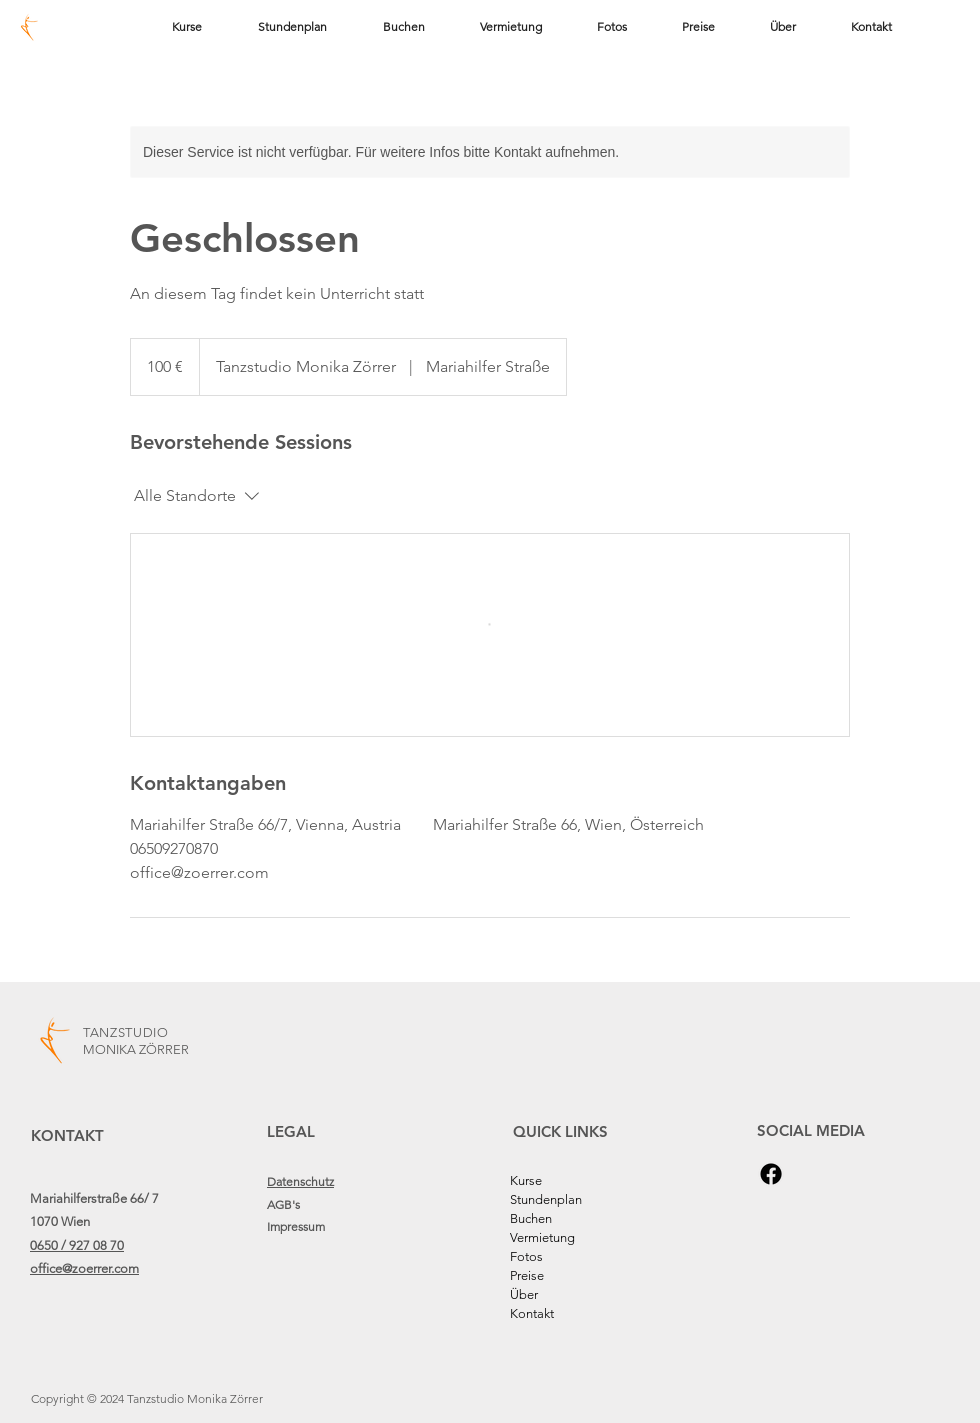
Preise (527, 1275)
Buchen (531, 1218)
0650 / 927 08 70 (77, 1245)
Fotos (526, 1256)
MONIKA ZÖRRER (136, 1049)
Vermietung (542, 1237)
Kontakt (532, 1313)
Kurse (526, 1180)
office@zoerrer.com (84, 1268)
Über (524, 1294)
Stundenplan (546, 1199)
